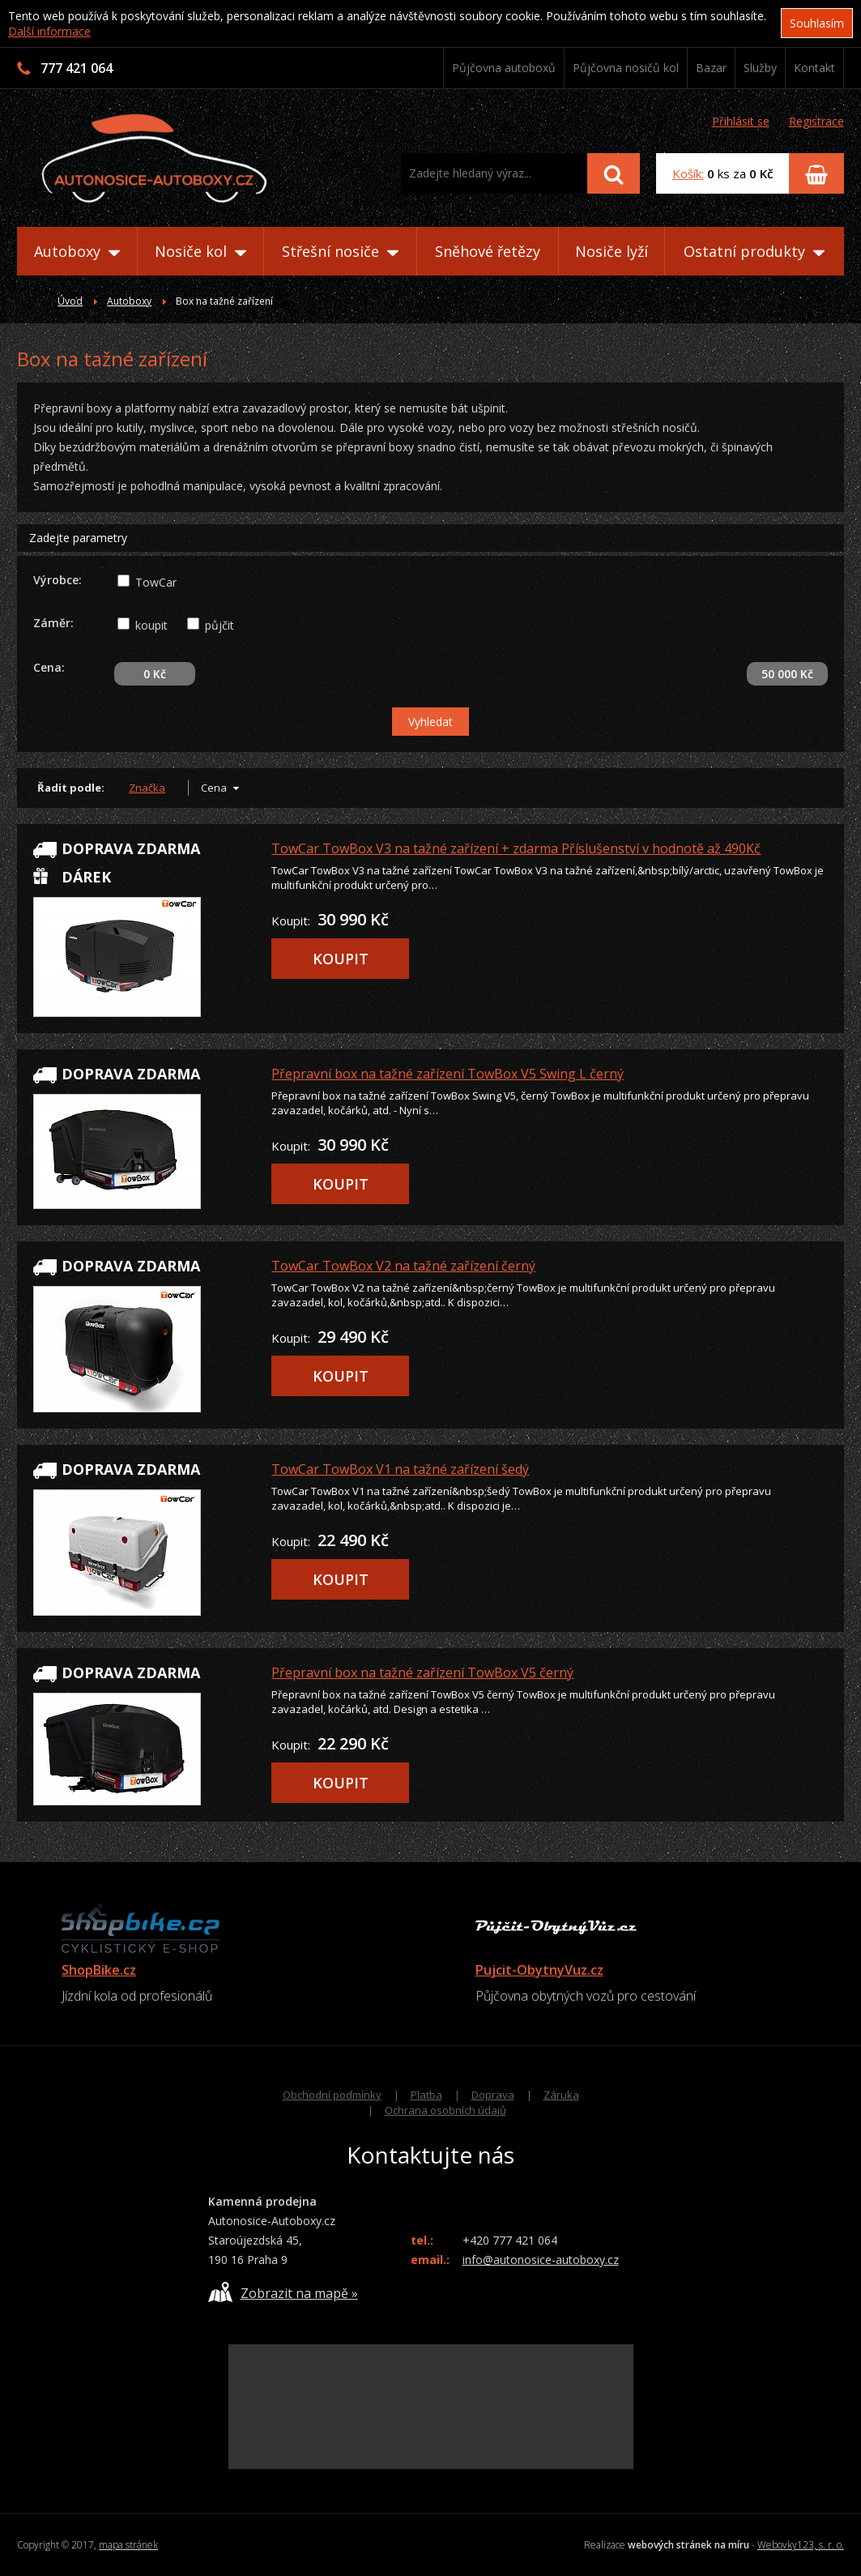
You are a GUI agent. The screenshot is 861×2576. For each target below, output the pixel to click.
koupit (151, 625)
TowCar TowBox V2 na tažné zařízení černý (403, 1266)
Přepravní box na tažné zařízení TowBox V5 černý (422, 1672)
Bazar (711, 67)
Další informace (49, 31)
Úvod (70, 301)
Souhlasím (817, 23)
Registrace (816, 121)
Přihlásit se (740, 121)
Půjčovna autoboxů (504, 67)
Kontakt (814, 67)
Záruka (561, 2094)
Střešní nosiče (340, 251)
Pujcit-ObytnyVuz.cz (539, 1970)
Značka (147, 787)
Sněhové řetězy (487, 251)
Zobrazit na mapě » (283, 2292)
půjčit (219, 625)
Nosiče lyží (611, 251)
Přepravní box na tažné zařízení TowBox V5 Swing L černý (447, 1074)
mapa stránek (128, 2545)
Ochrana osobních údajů (445, 2110)
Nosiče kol (200, 251)
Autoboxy (77, 251)
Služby (760, 67)
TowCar (156, 582)
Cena (214, 787)
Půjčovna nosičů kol (626, 67)
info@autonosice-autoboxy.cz (540, 2259)
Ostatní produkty (754, 251)
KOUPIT (341, 958)
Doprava (492, 2094)
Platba (426, 2094)
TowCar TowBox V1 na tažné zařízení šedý (400, 1469)
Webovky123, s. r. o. (800, 2545)
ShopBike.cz (99, 1970)
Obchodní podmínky (332, 2094)
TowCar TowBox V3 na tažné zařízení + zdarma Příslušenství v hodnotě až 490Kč (516, 848)
